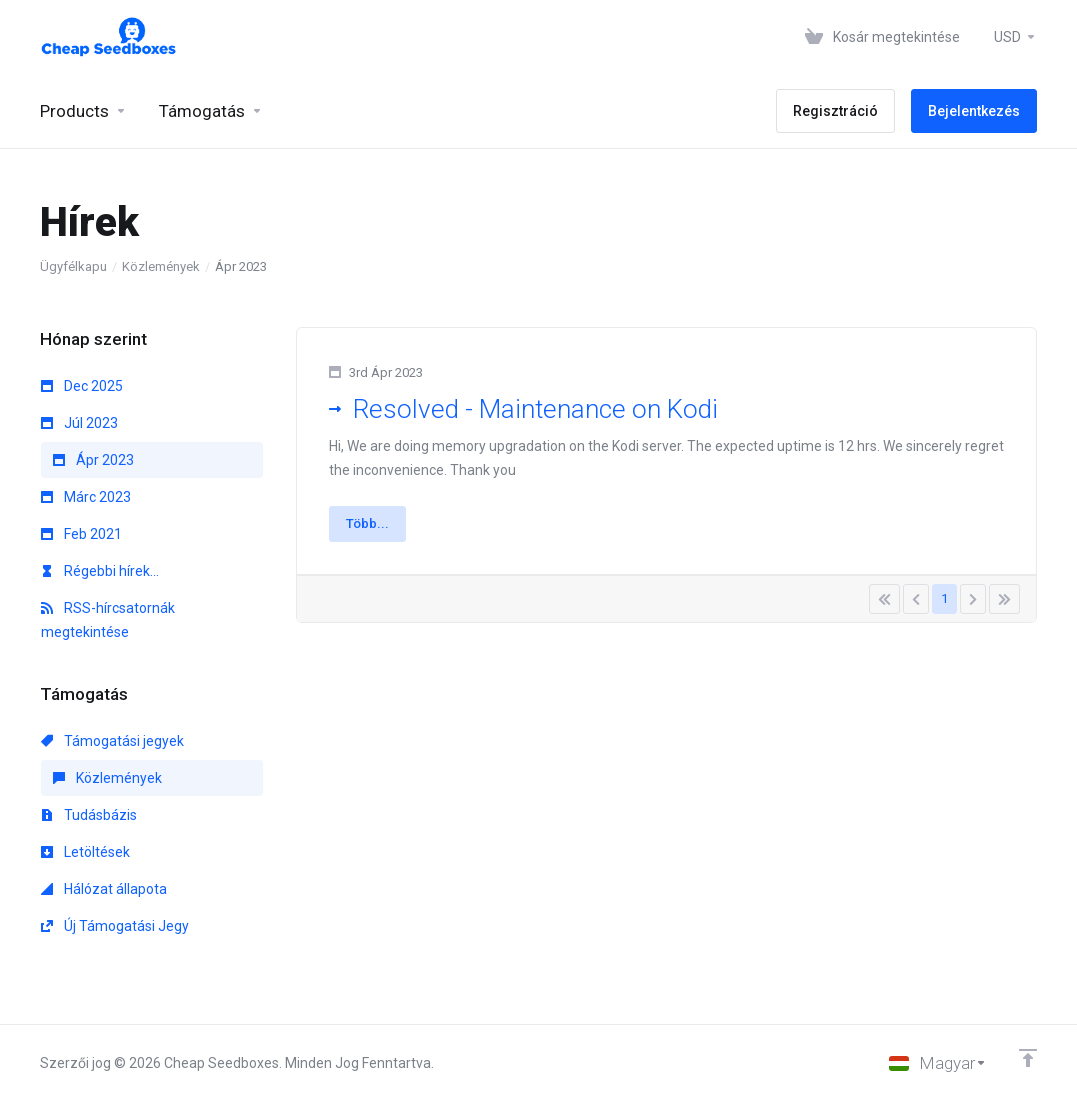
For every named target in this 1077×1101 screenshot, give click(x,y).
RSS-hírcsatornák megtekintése (108, 620)
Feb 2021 (81, 534)
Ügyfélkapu (73, 266)
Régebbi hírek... (100, 571)
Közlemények (161, 266)
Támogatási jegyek (112, 741)
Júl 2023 (79, 423)
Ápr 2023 (93, 460)
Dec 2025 (82, 386)
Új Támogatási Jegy (115, 926)
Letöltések (85, 852)
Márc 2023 (86, 497)
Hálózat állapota (104, 889)
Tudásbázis (89, 815)
